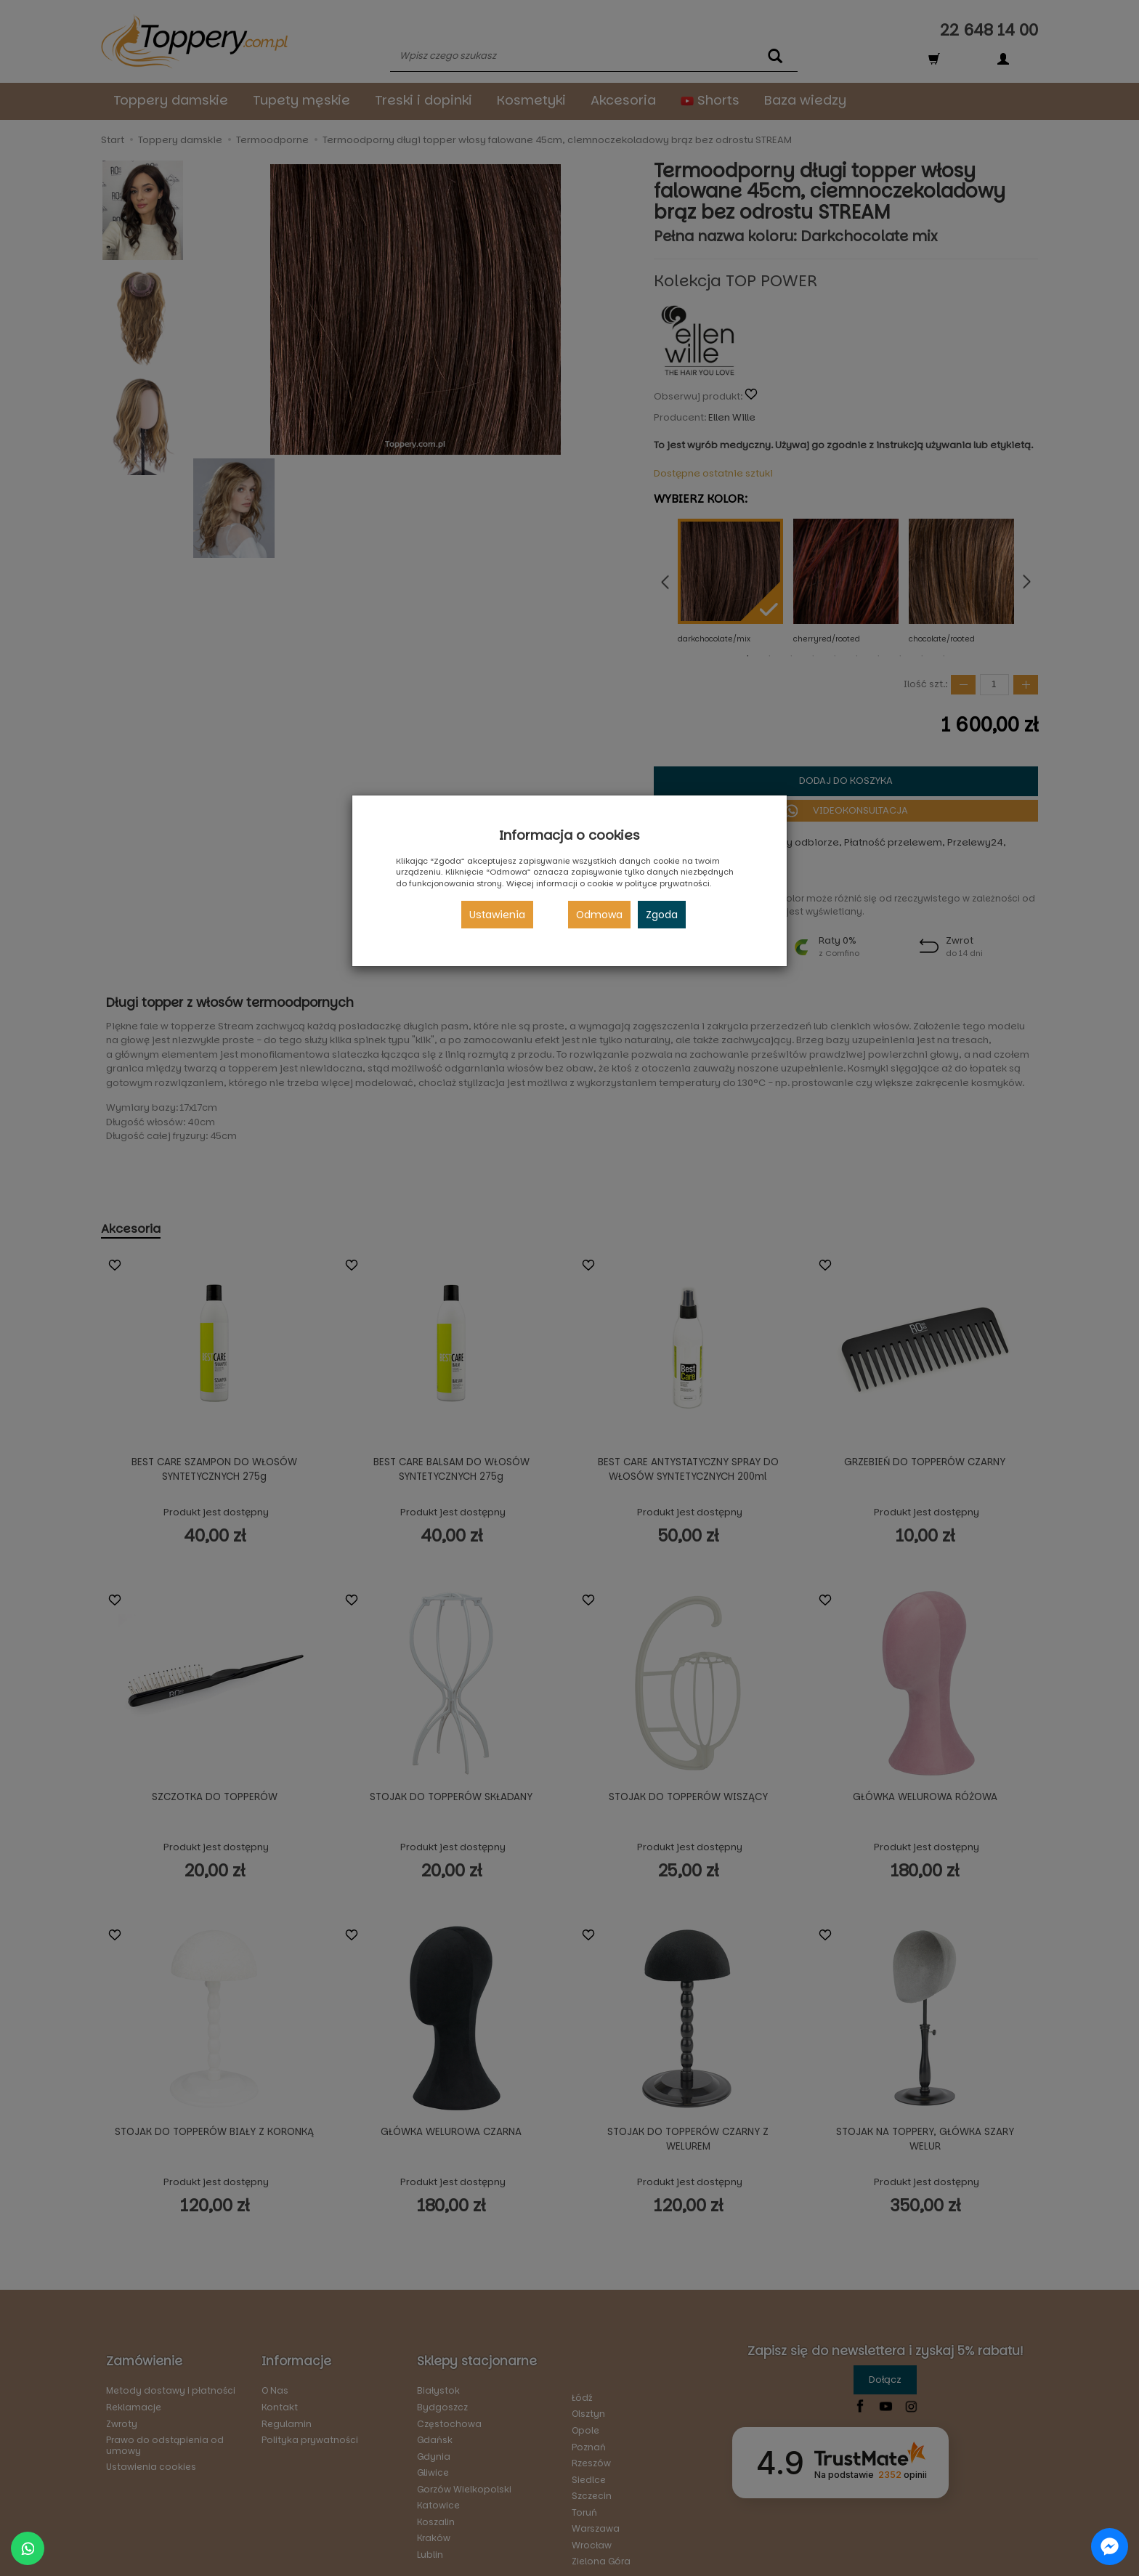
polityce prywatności (667, 883)
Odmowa (599, 914)
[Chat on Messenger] (1109, 2546)
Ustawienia (497, 914)
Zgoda (662, 914)
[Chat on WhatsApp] (27, 2548)
